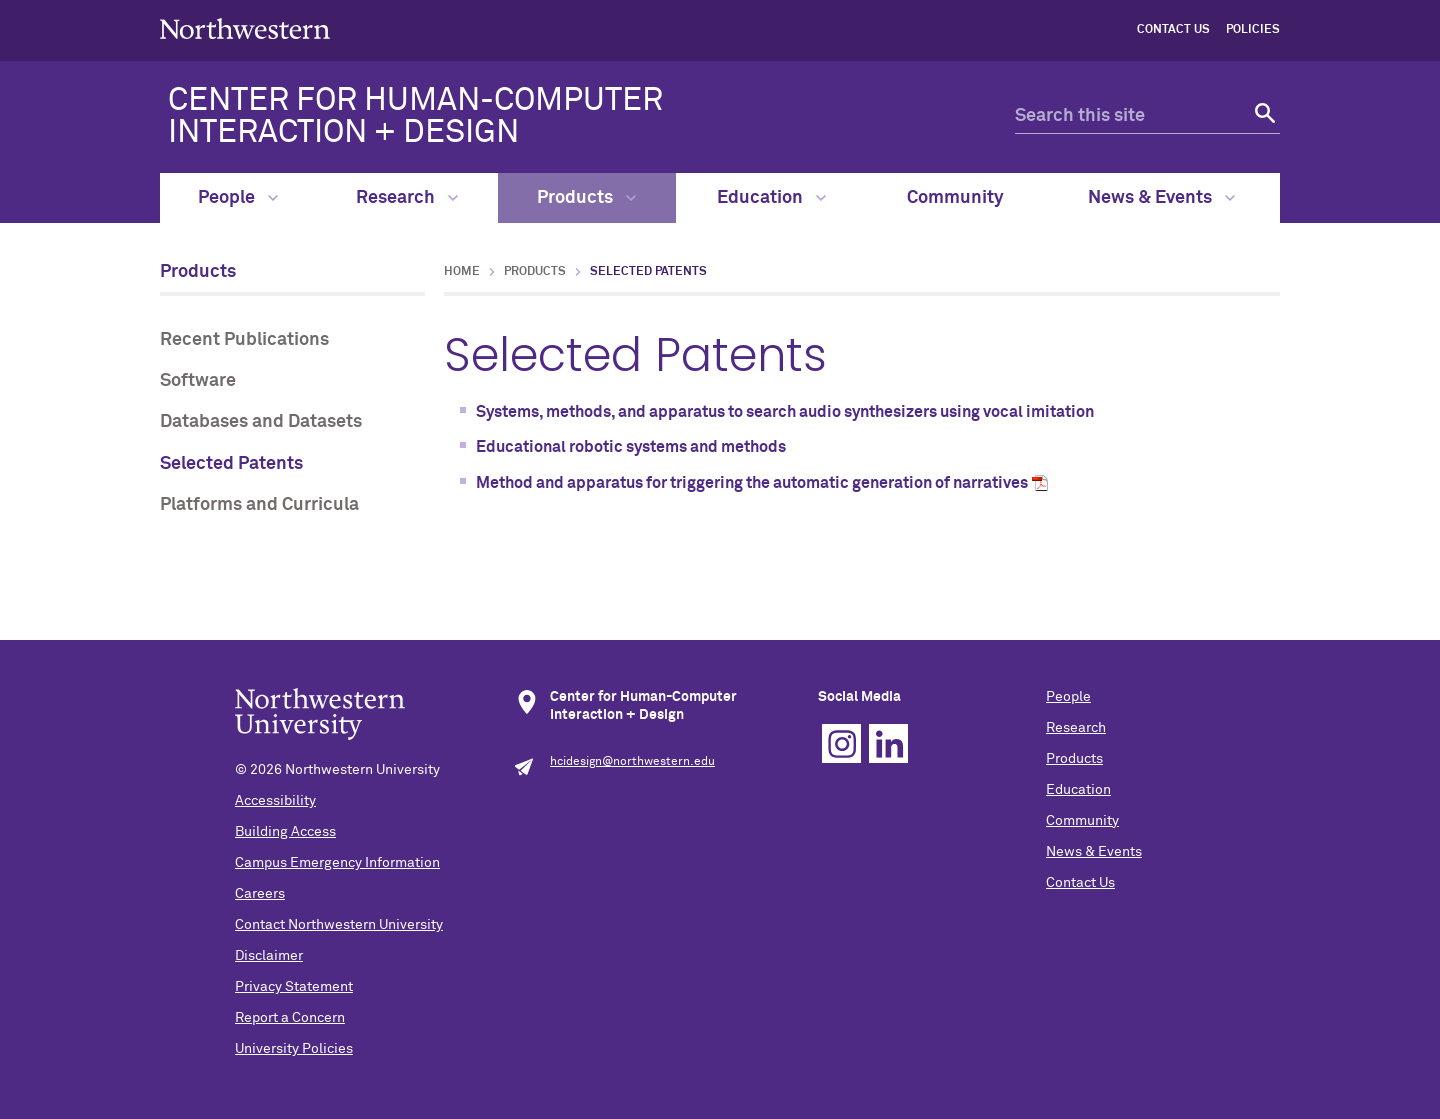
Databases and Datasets (261, 422)
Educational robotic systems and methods (631, 447)
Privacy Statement (294, 987)
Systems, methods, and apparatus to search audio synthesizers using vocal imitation (785, 412)
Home (462, 272)
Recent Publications (244, 340)
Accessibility (275, 801)
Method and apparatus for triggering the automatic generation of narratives (752, 483)
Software (198, 381)
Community (955, 198)
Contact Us (1173, 30)
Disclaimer (269, 956)
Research (407, 198)
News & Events (1161, 198)
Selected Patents (231, 464)
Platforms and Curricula (259, 505)
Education (771, 198)
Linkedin (888, 743)
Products (586, 198)
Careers (260, 894)
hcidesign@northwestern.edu (632, 762)
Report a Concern (290, 1018)
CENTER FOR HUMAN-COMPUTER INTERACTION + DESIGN (415, 117)
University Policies (294, 1049)
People (238, 198)
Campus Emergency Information (337, 863)
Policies (1253, 30)
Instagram (841, 743)
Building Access (285, 832)
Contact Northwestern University (339, 925)
